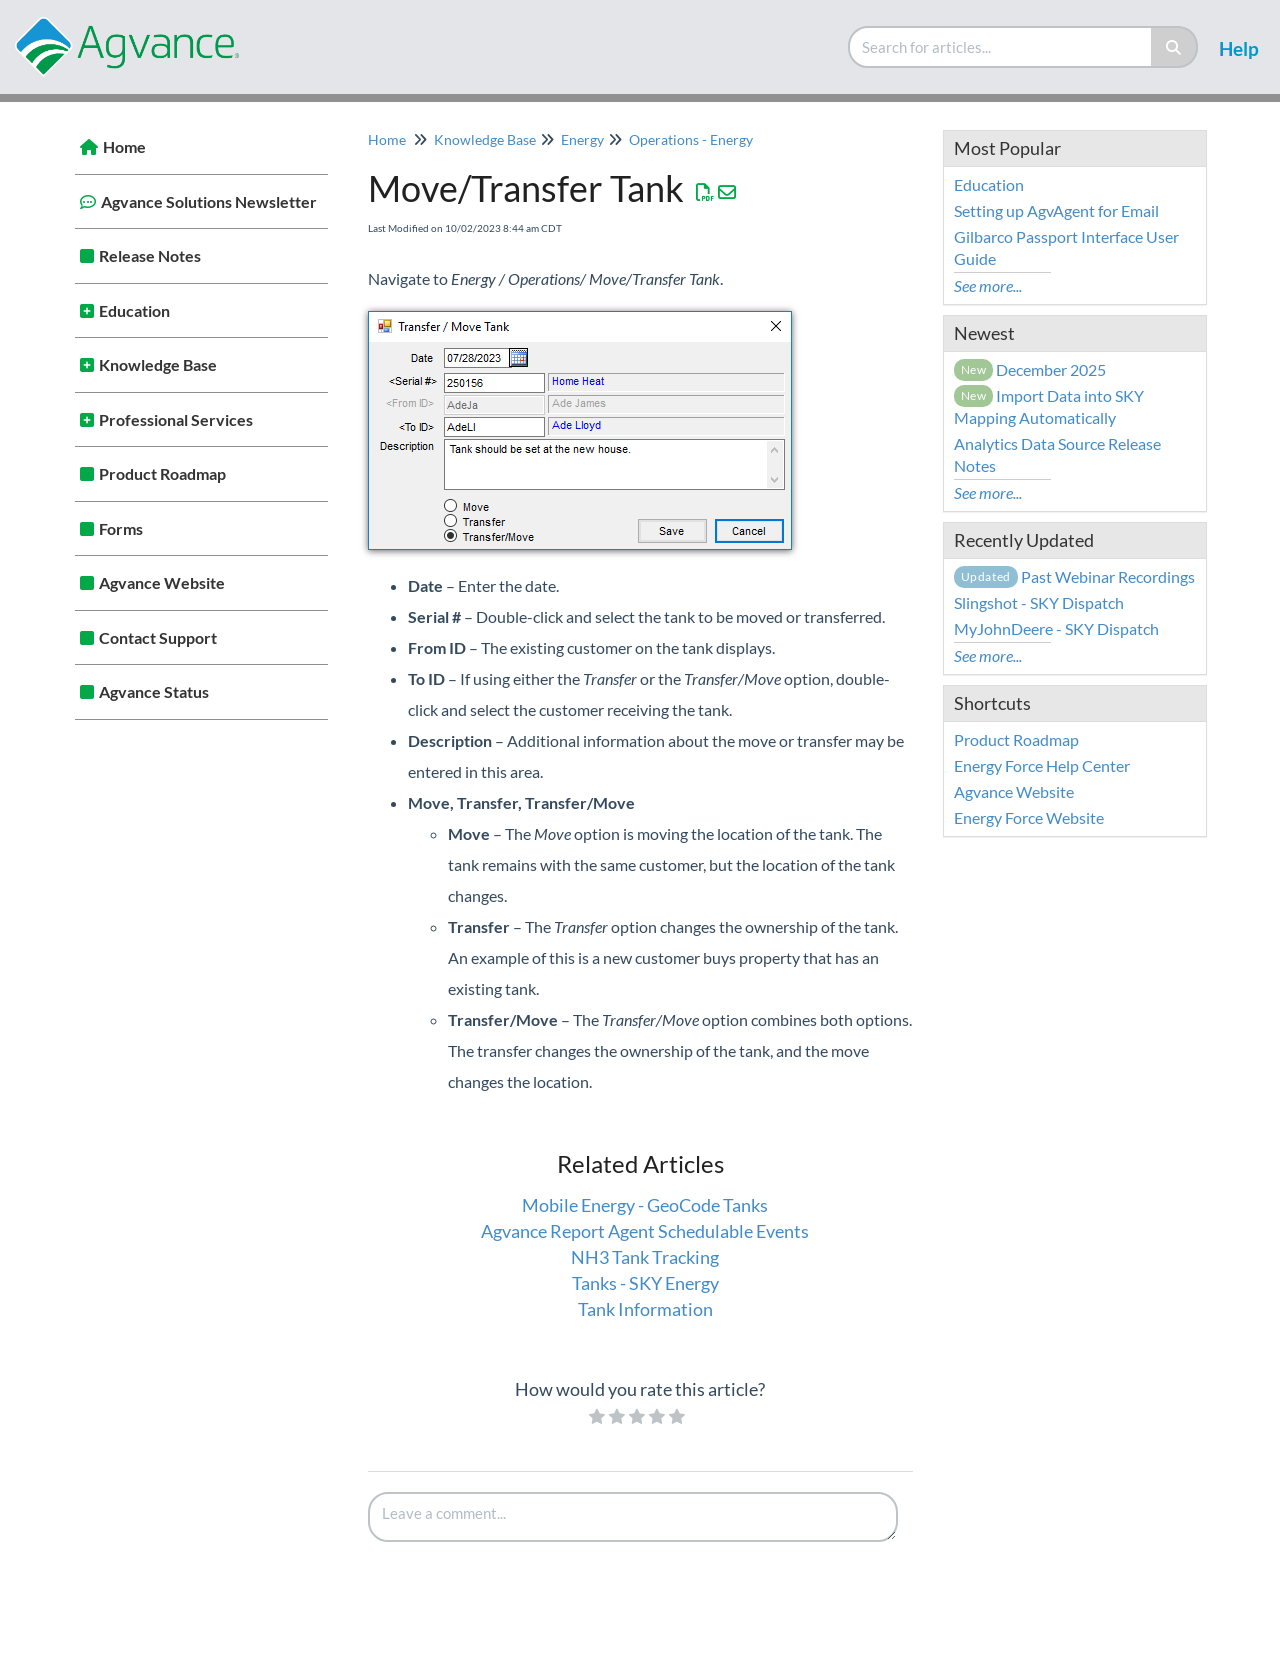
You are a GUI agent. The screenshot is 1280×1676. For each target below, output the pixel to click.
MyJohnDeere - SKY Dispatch (1056, 628)
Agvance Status (154, 691)
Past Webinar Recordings (1074, 576)
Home (124, 146)
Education (134, 310)
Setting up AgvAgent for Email (1056, 210)
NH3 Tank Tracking (645, 1257)
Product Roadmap (162, 473)
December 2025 (1030, 369)
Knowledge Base (158, 364)
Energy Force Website (1029, 817)
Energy (582, 139)
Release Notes (150, 255)
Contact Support (158, 637)
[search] (1001, 47)
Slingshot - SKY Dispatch (1039, 602)
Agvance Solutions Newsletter (209, 201)
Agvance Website (162, 582)
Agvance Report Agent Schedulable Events (645, 1231)
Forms (121, 528)
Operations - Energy (691, 139)
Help (1239, 48)
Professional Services (176, 419)
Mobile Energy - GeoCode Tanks (645, 1205)
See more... (988, 285)
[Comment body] (633, 1517)
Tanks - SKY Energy (645, 1283)
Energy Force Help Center (1042, 765)
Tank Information (645, 1309)
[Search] (1174, 47)
